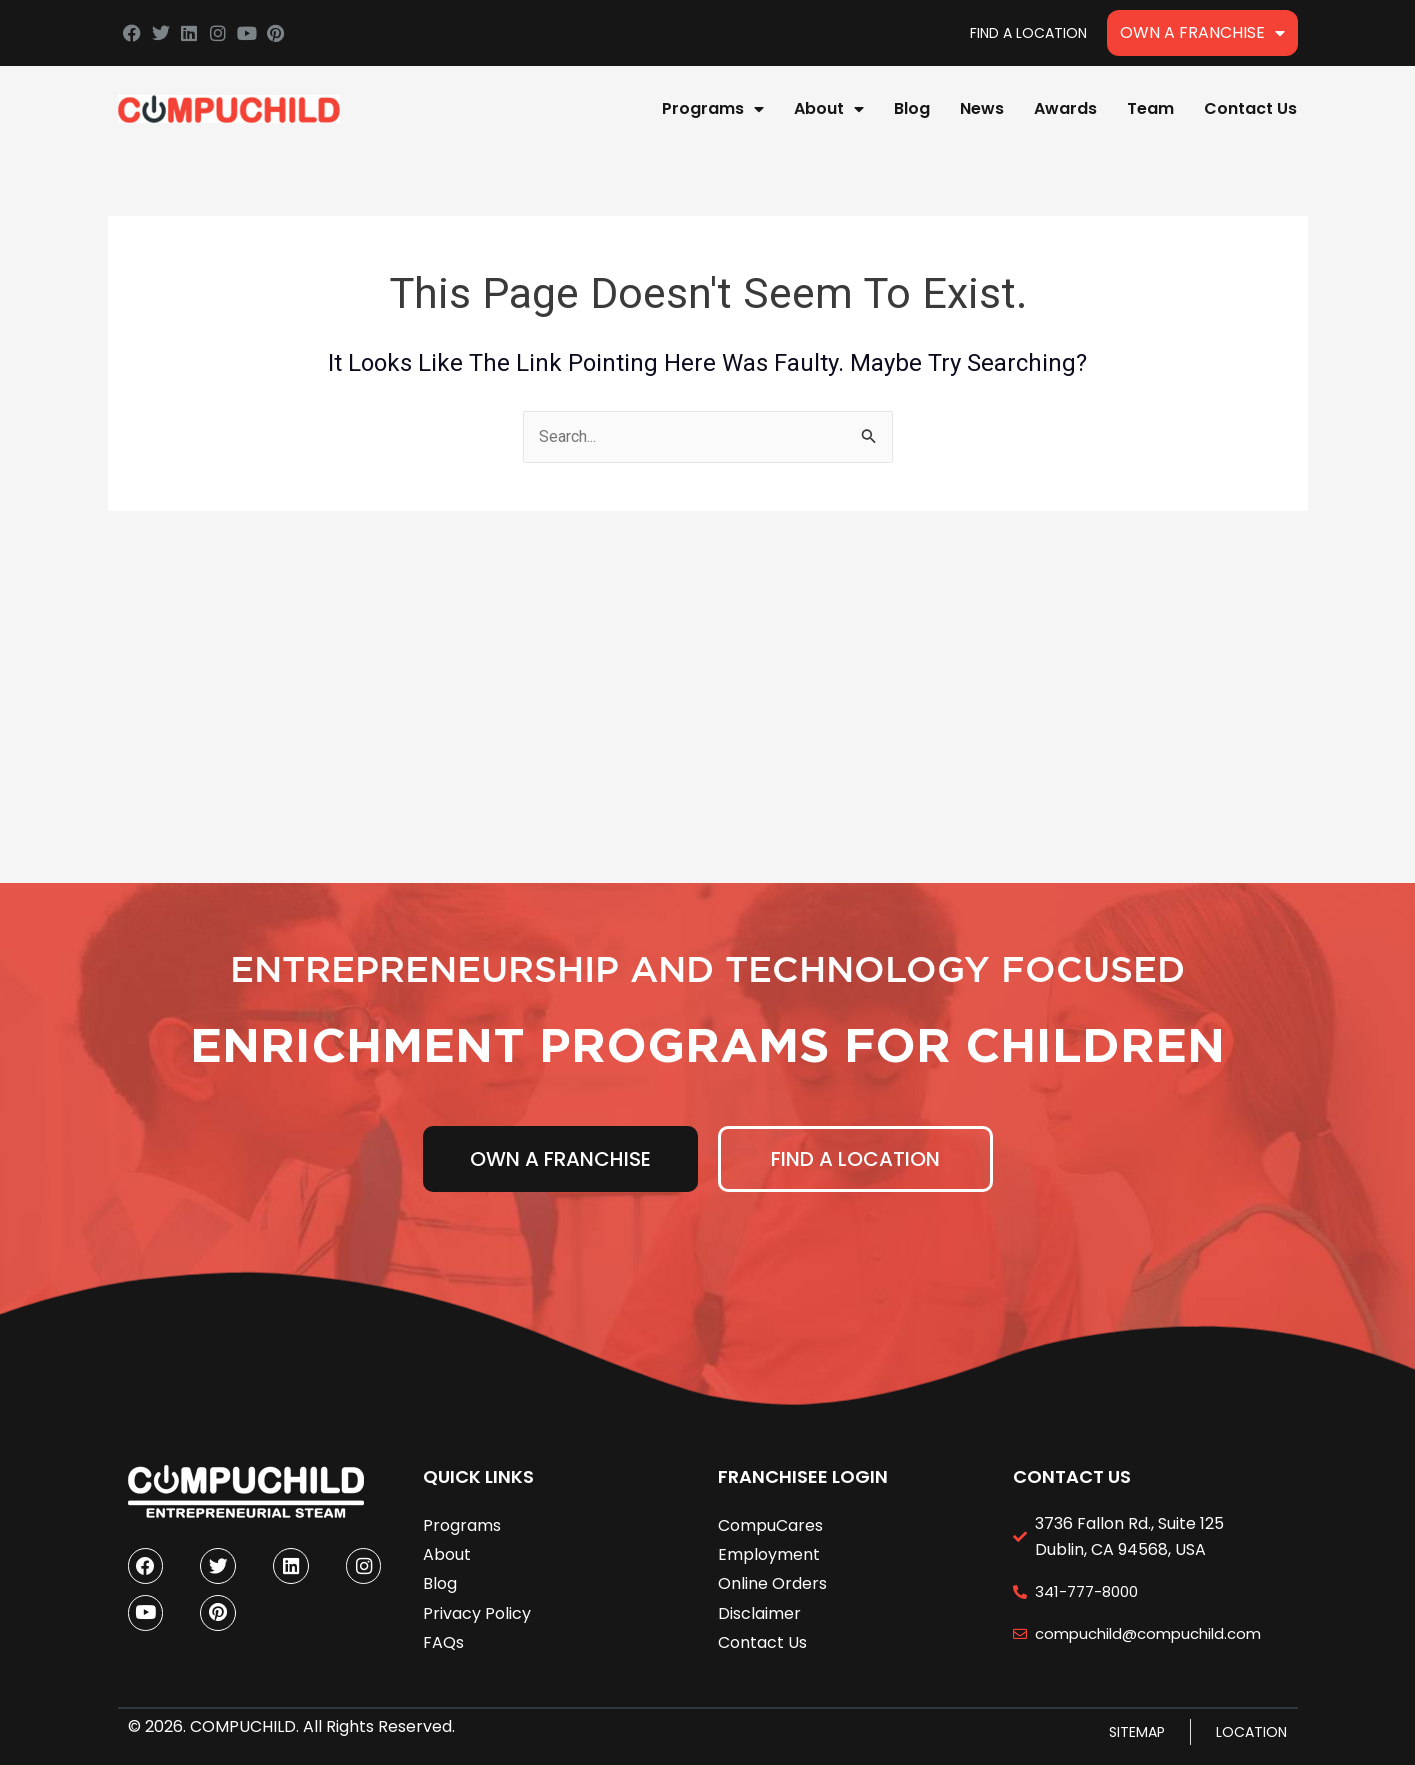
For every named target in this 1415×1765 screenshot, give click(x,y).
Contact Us (1250, 108)
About (829, 109)
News (982, 108)
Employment (769, 1552)
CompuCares (770, 1523)
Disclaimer (759, 1611)
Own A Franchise (1202, 33)
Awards (1065, 108)
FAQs (443, 1640)
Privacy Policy (477, 1611)
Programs (713, 109)
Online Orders (772, 1581)
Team (1150, 108)
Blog (912, 108)
